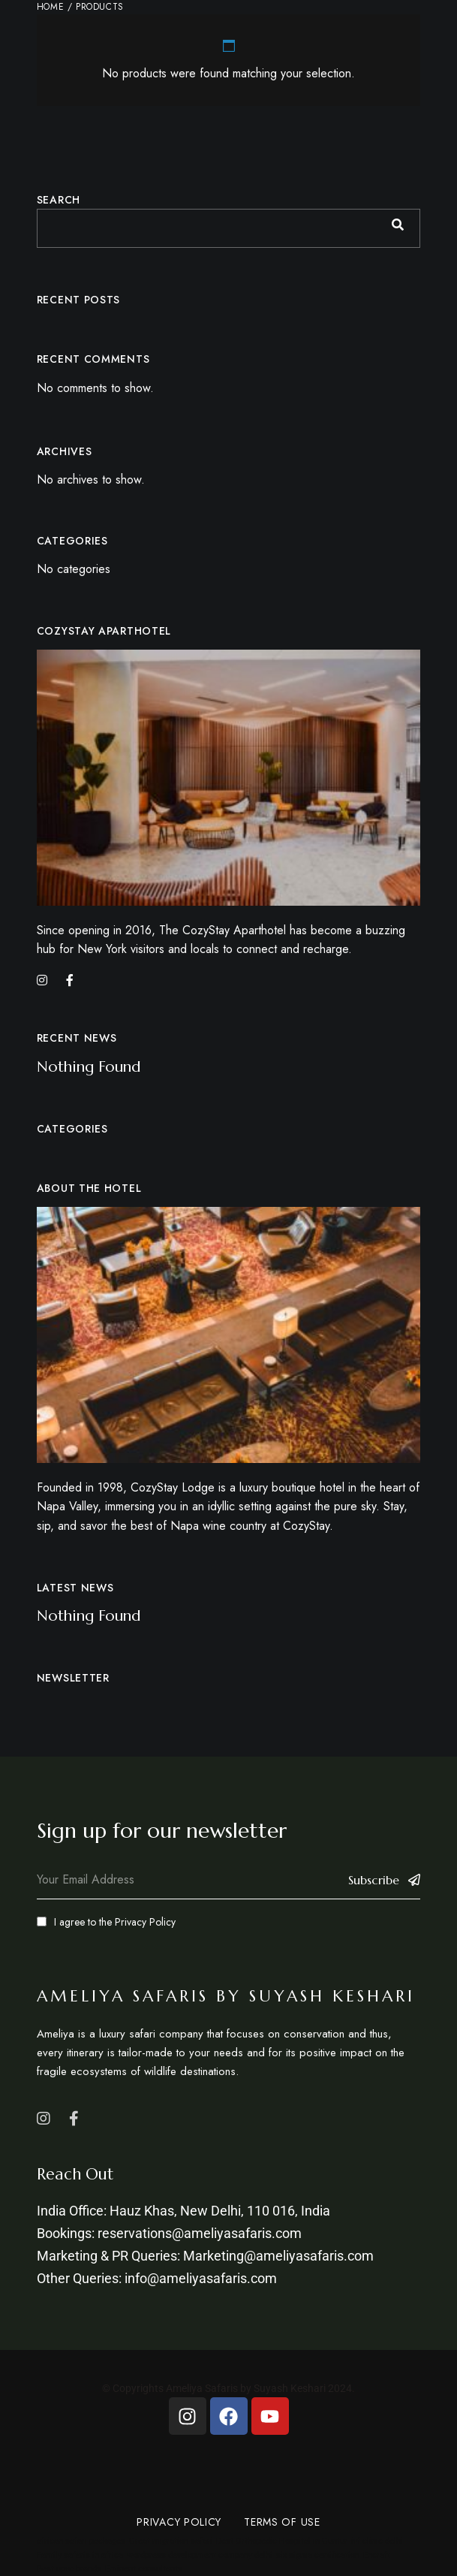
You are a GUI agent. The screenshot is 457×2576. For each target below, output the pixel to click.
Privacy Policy (145, 1921)
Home (50, 7)
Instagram (43, 2118)
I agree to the (106, 1921)
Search (58, 199)
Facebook (74, 2118)
